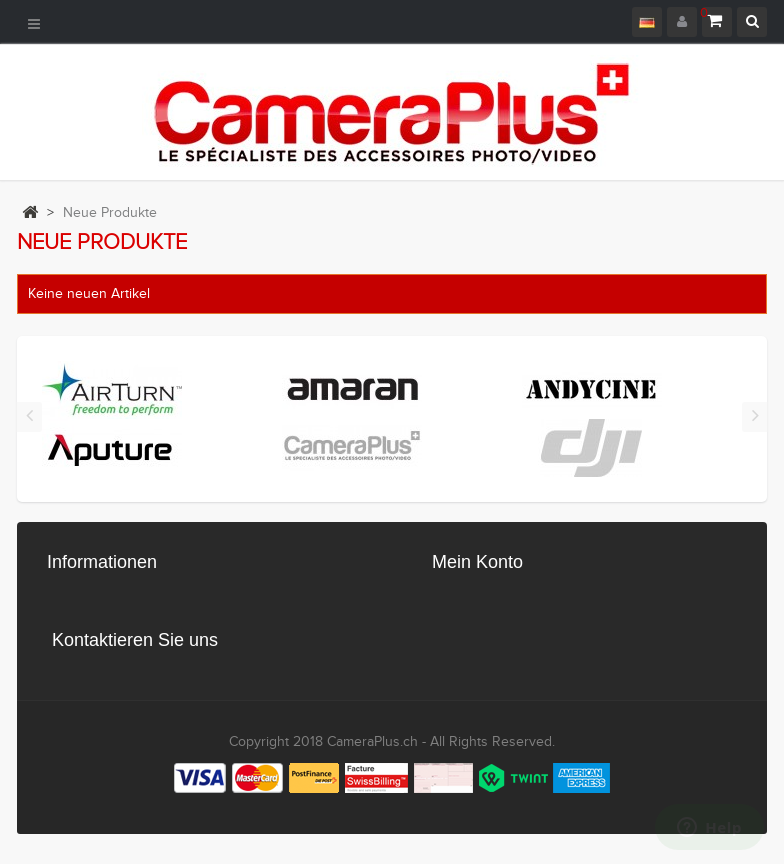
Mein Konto (477, 562)
